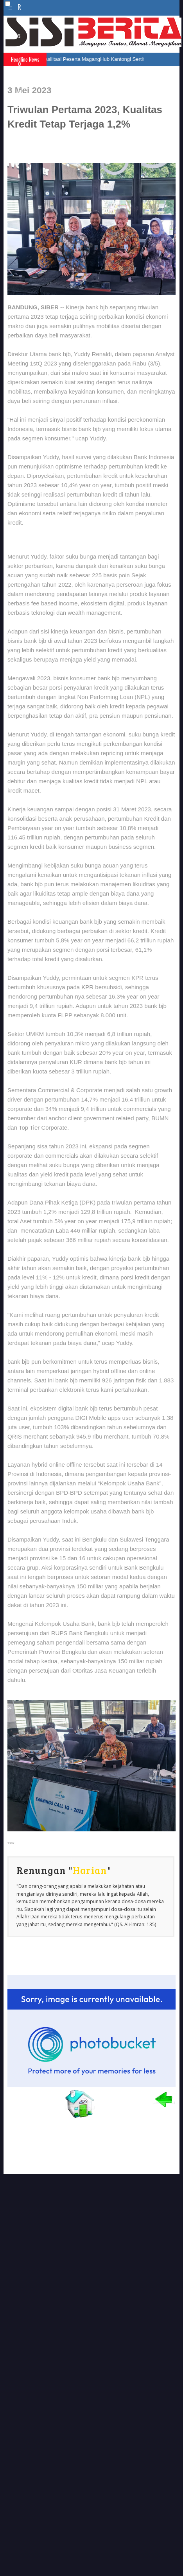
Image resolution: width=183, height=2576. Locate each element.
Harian (90, 1870)
